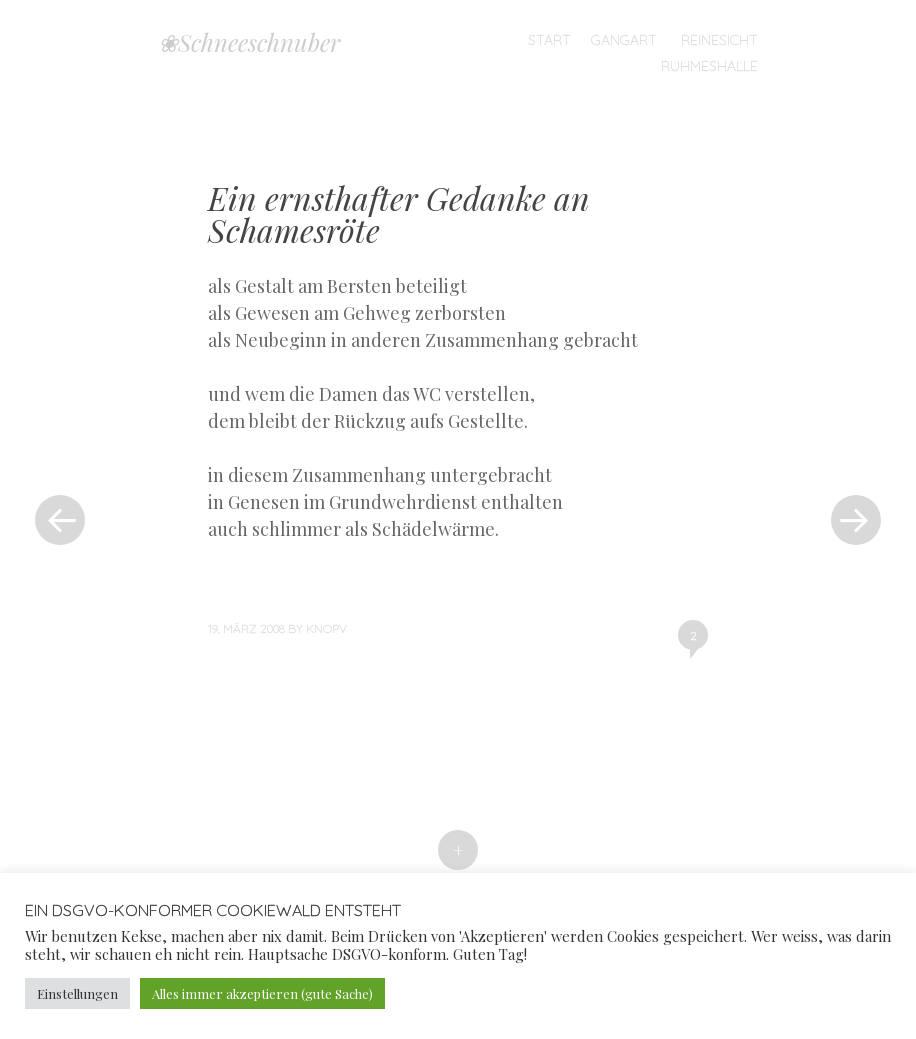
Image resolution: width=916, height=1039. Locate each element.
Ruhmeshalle (709, 66)
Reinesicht (719, 40)
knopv (326, 628)
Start (549, 40)
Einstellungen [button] (77, 993)
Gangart (624, 40)
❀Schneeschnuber (249, 42)
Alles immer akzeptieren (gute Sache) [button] (262, 993)
